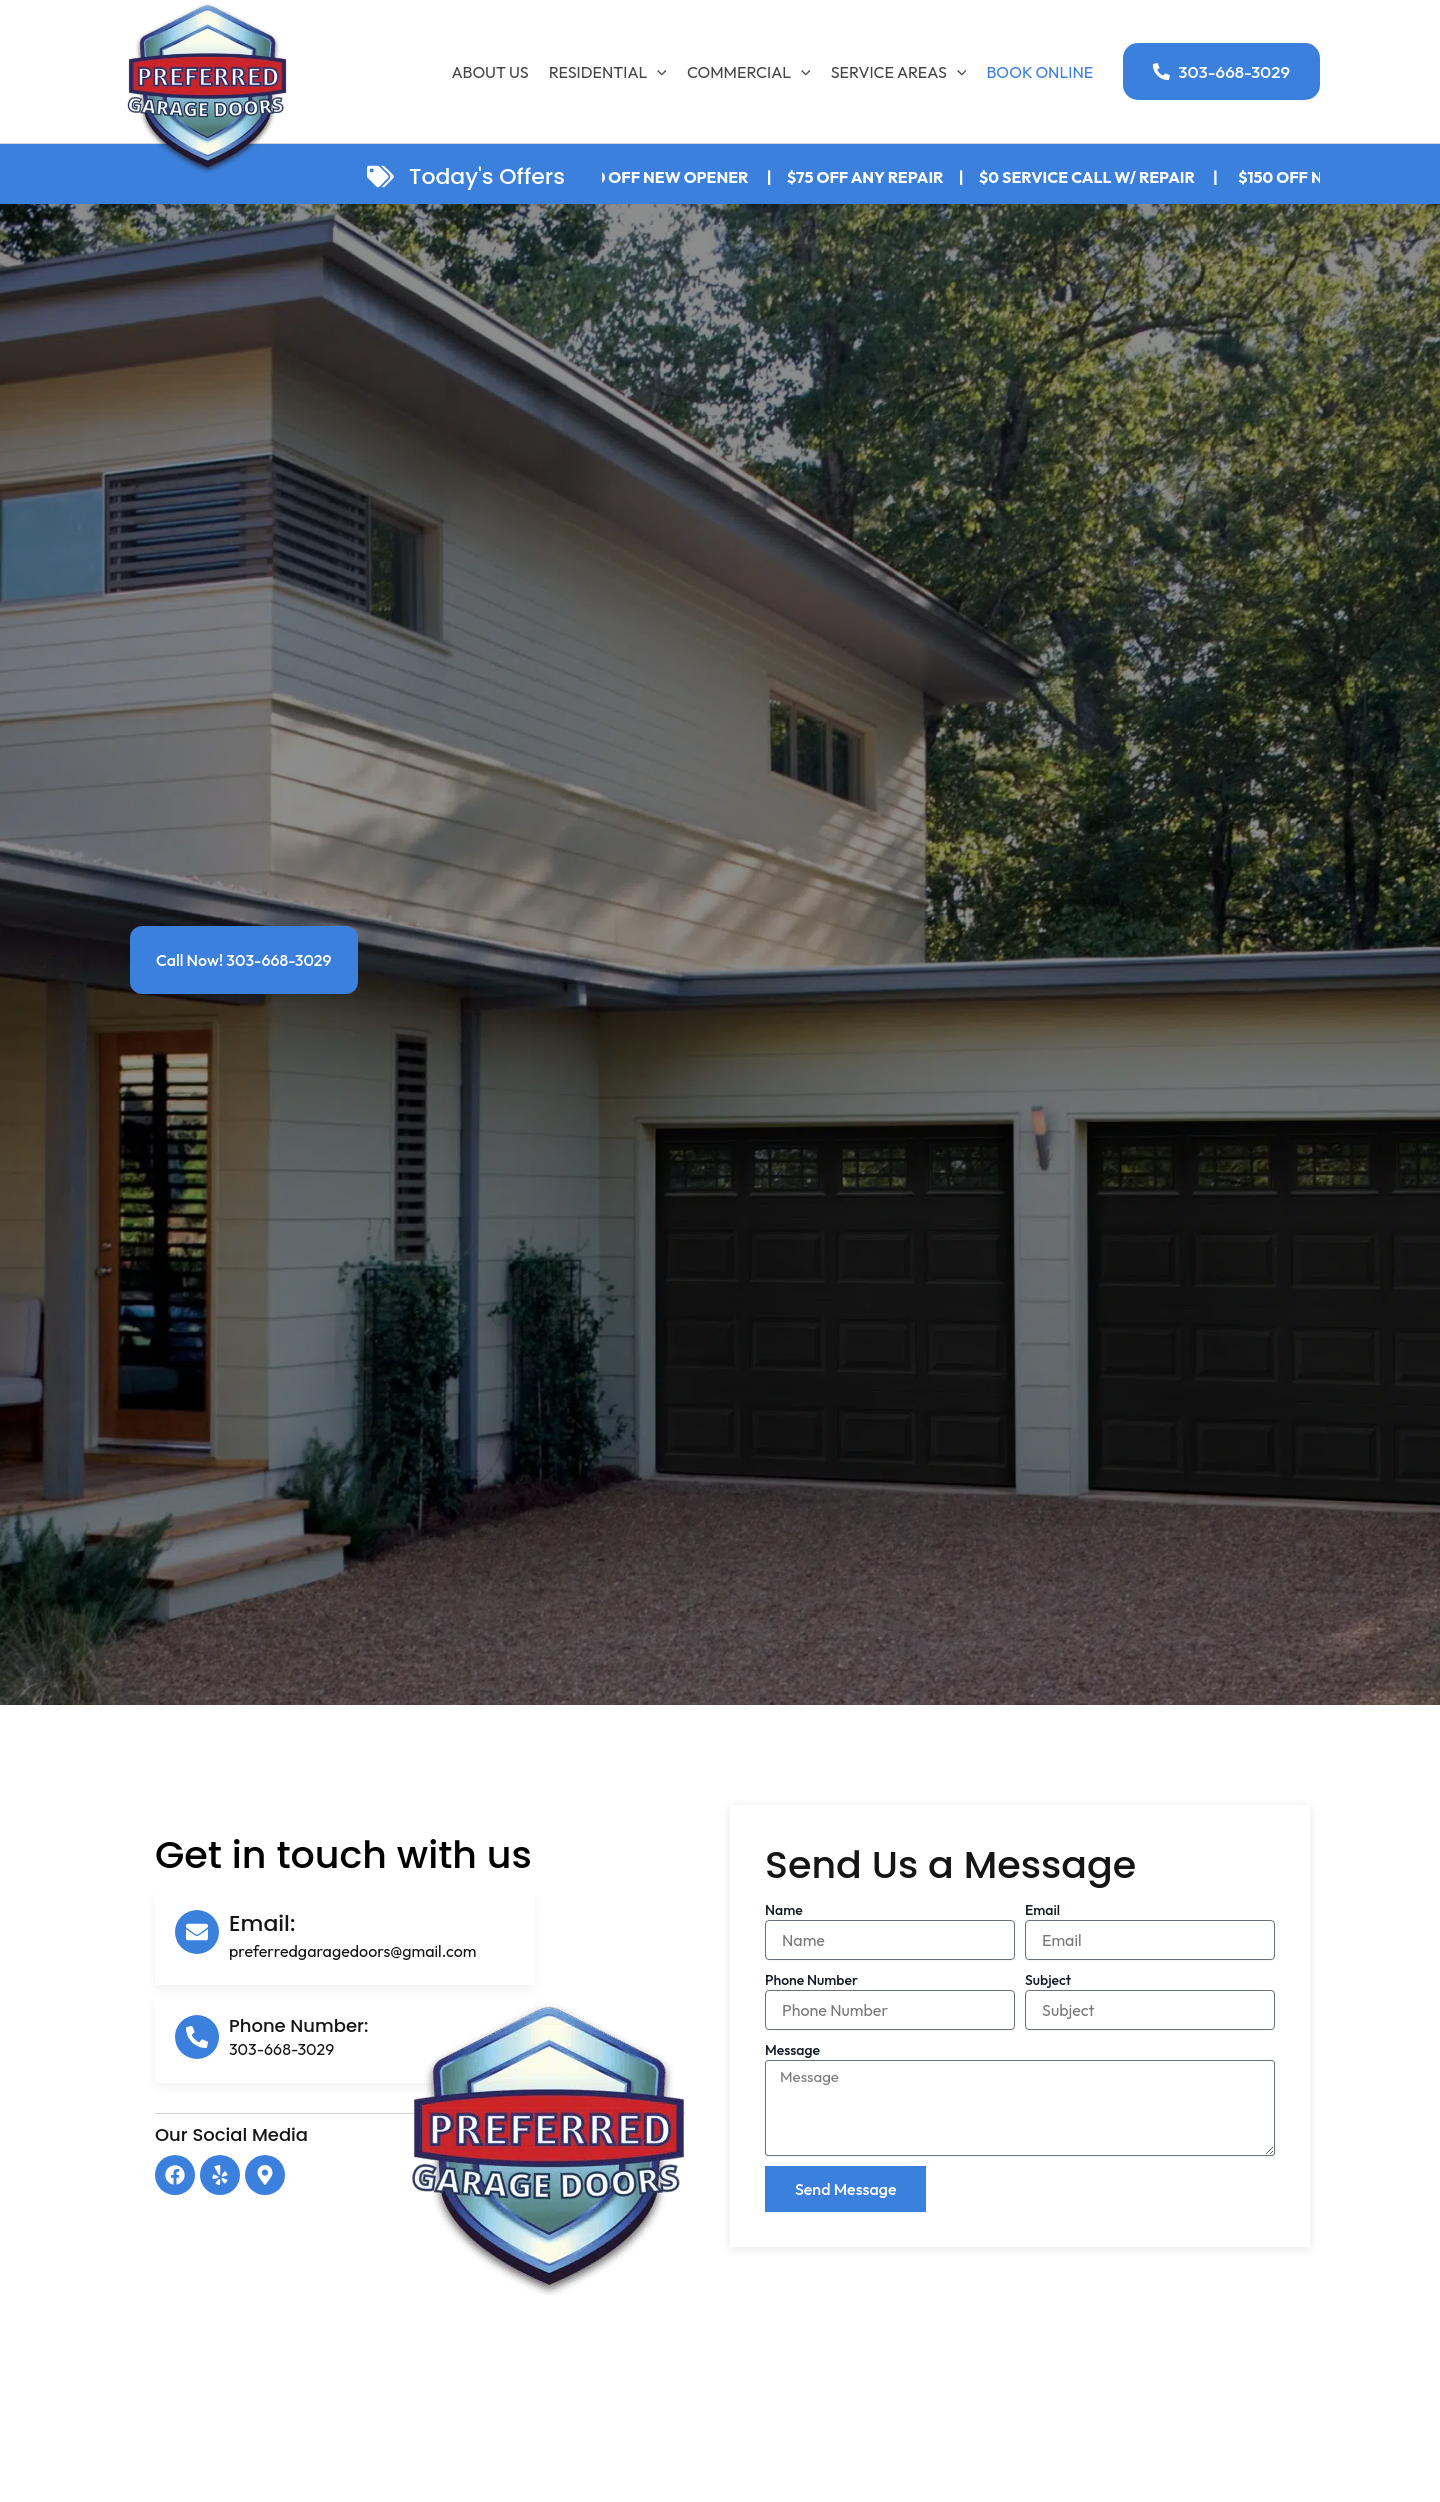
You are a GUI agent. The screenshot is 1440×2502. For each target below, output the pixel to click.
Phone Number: (298, 2025)
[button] (1221, 71)
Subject (1048, 1980)
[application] (657, 72)
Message (792, 2050)
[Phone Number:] (197, 2037)
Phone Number (811, 1980)
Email (1042, 1910)
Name (784, 1910)
